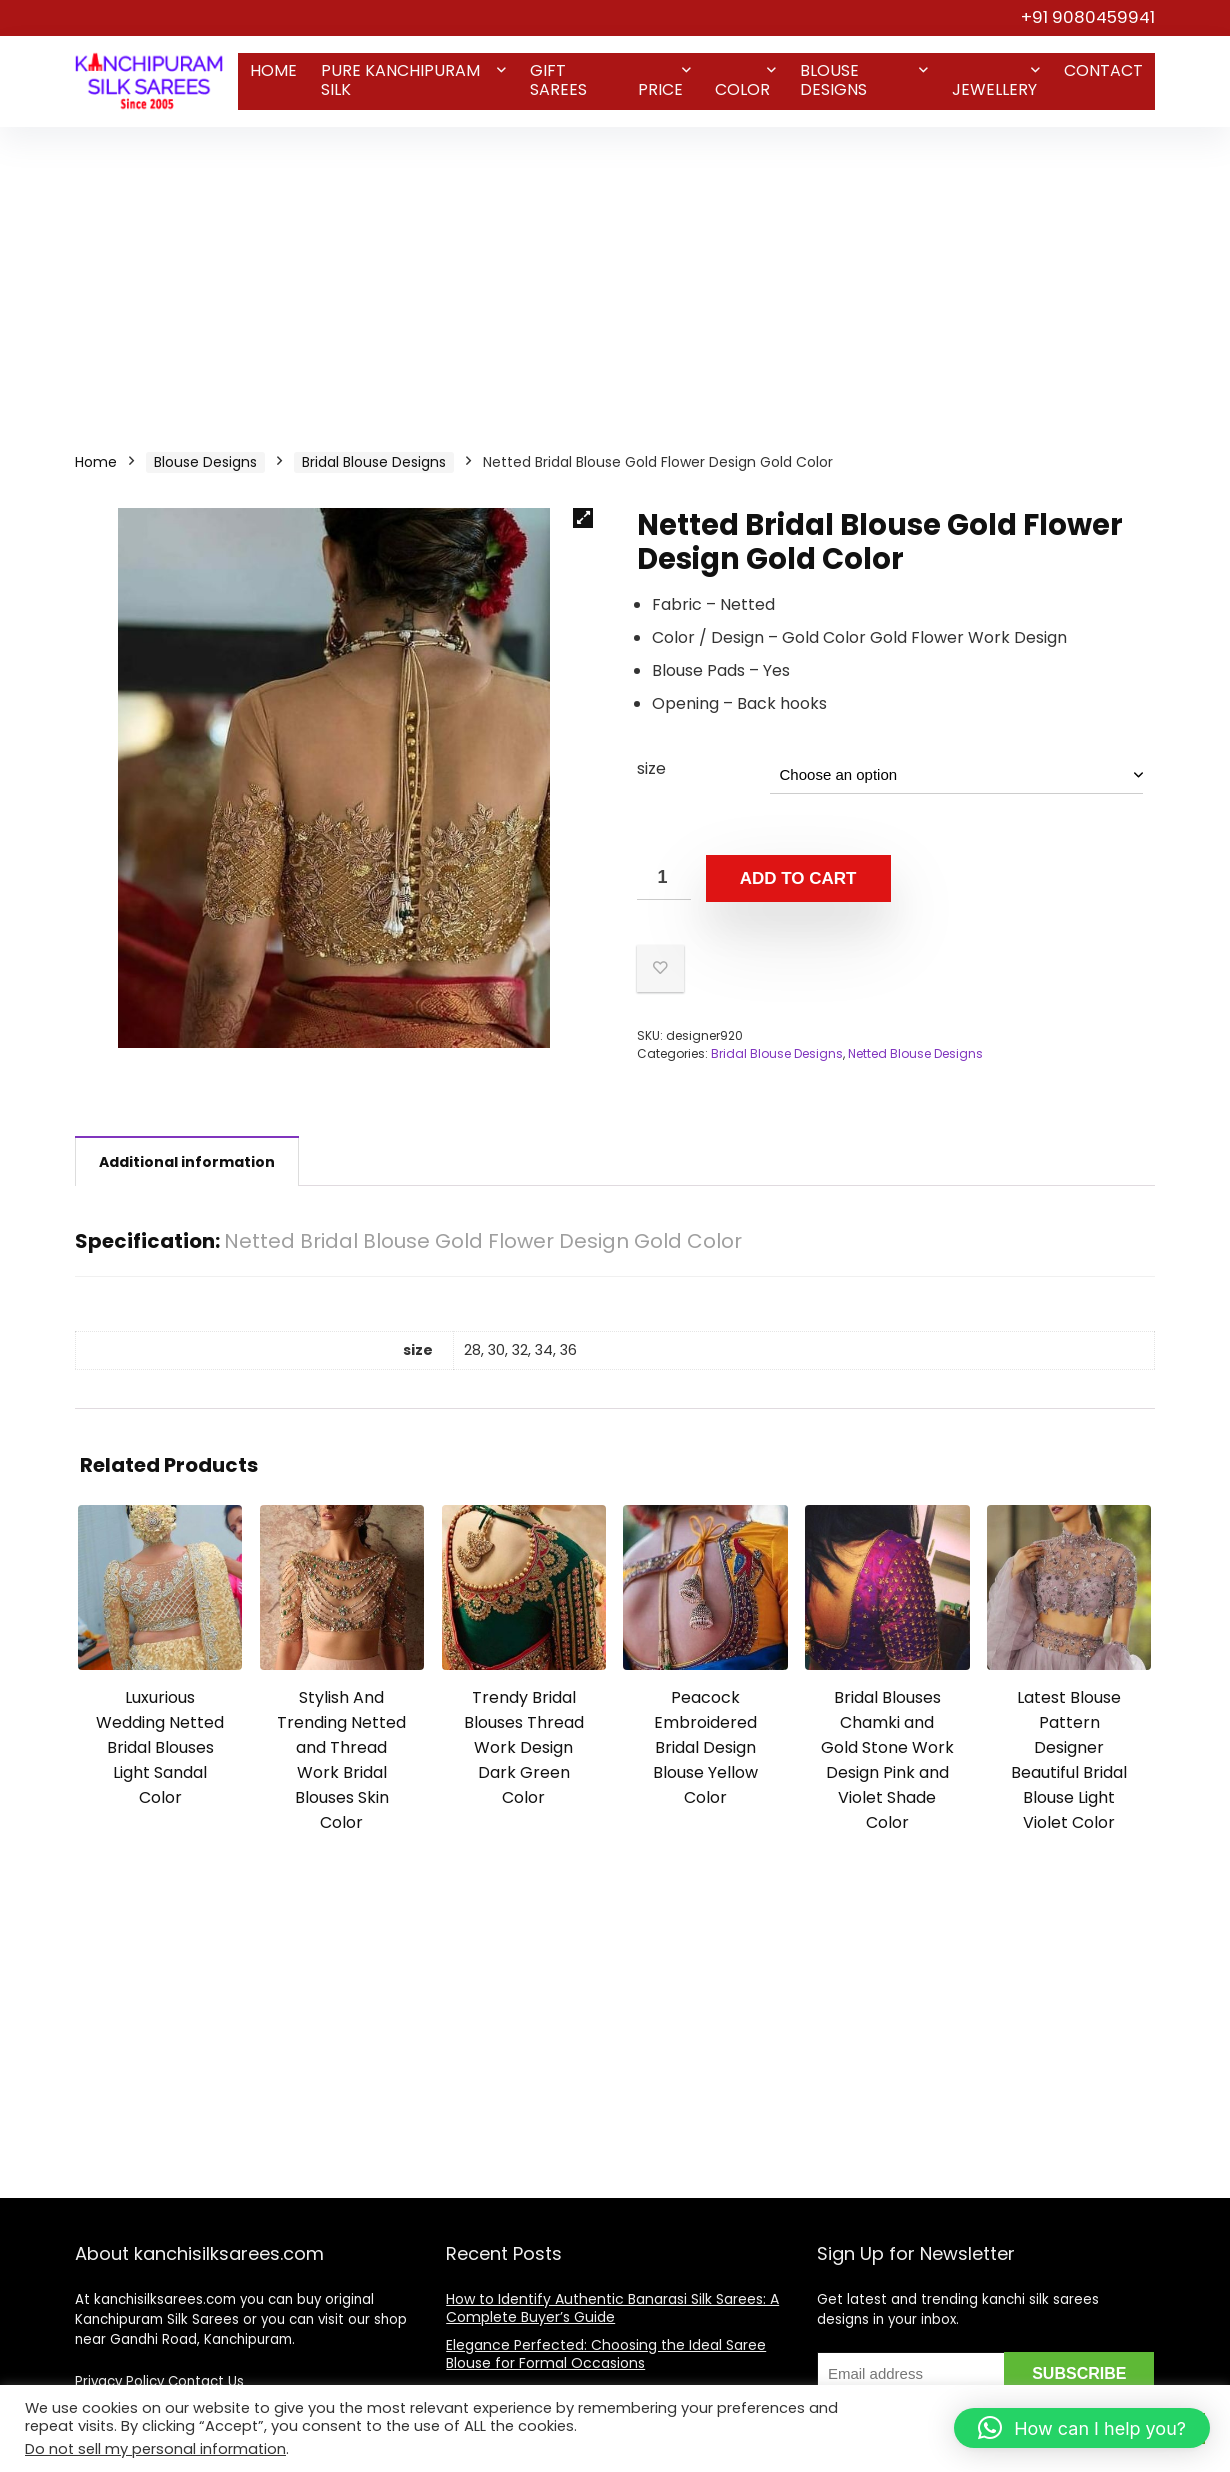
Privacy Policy (119, 2381)
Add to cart (798, 878)
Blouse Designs (833, 80)
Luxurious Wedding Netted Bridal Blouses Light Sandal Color (160, 1747)
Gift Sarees (558, 80)
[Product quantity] (664, 877)
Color (742, 89)
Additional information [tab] (187, 1162)
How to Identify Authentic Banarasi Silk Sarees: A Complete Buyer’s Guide (612, 2308)
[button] (583, 518)
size (651, 768)
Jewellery (994, 89)
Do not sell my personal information (155, 2449)
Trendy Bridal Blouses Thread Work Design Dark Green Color (524, 1747)
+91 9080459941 (1088, 17)
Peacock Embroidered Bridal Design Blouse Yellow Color (705, 1747)
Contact (1103, 70)
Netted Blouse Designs (915, 1053)
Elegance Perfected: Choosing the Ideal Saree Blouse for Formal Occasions (606, 2354)
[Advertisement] (615, 277)
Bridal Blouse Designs (374, 462)
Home (273, 70)
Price (660, 89)
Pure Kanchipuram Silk (400, 80)
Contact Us (206, 2381)
